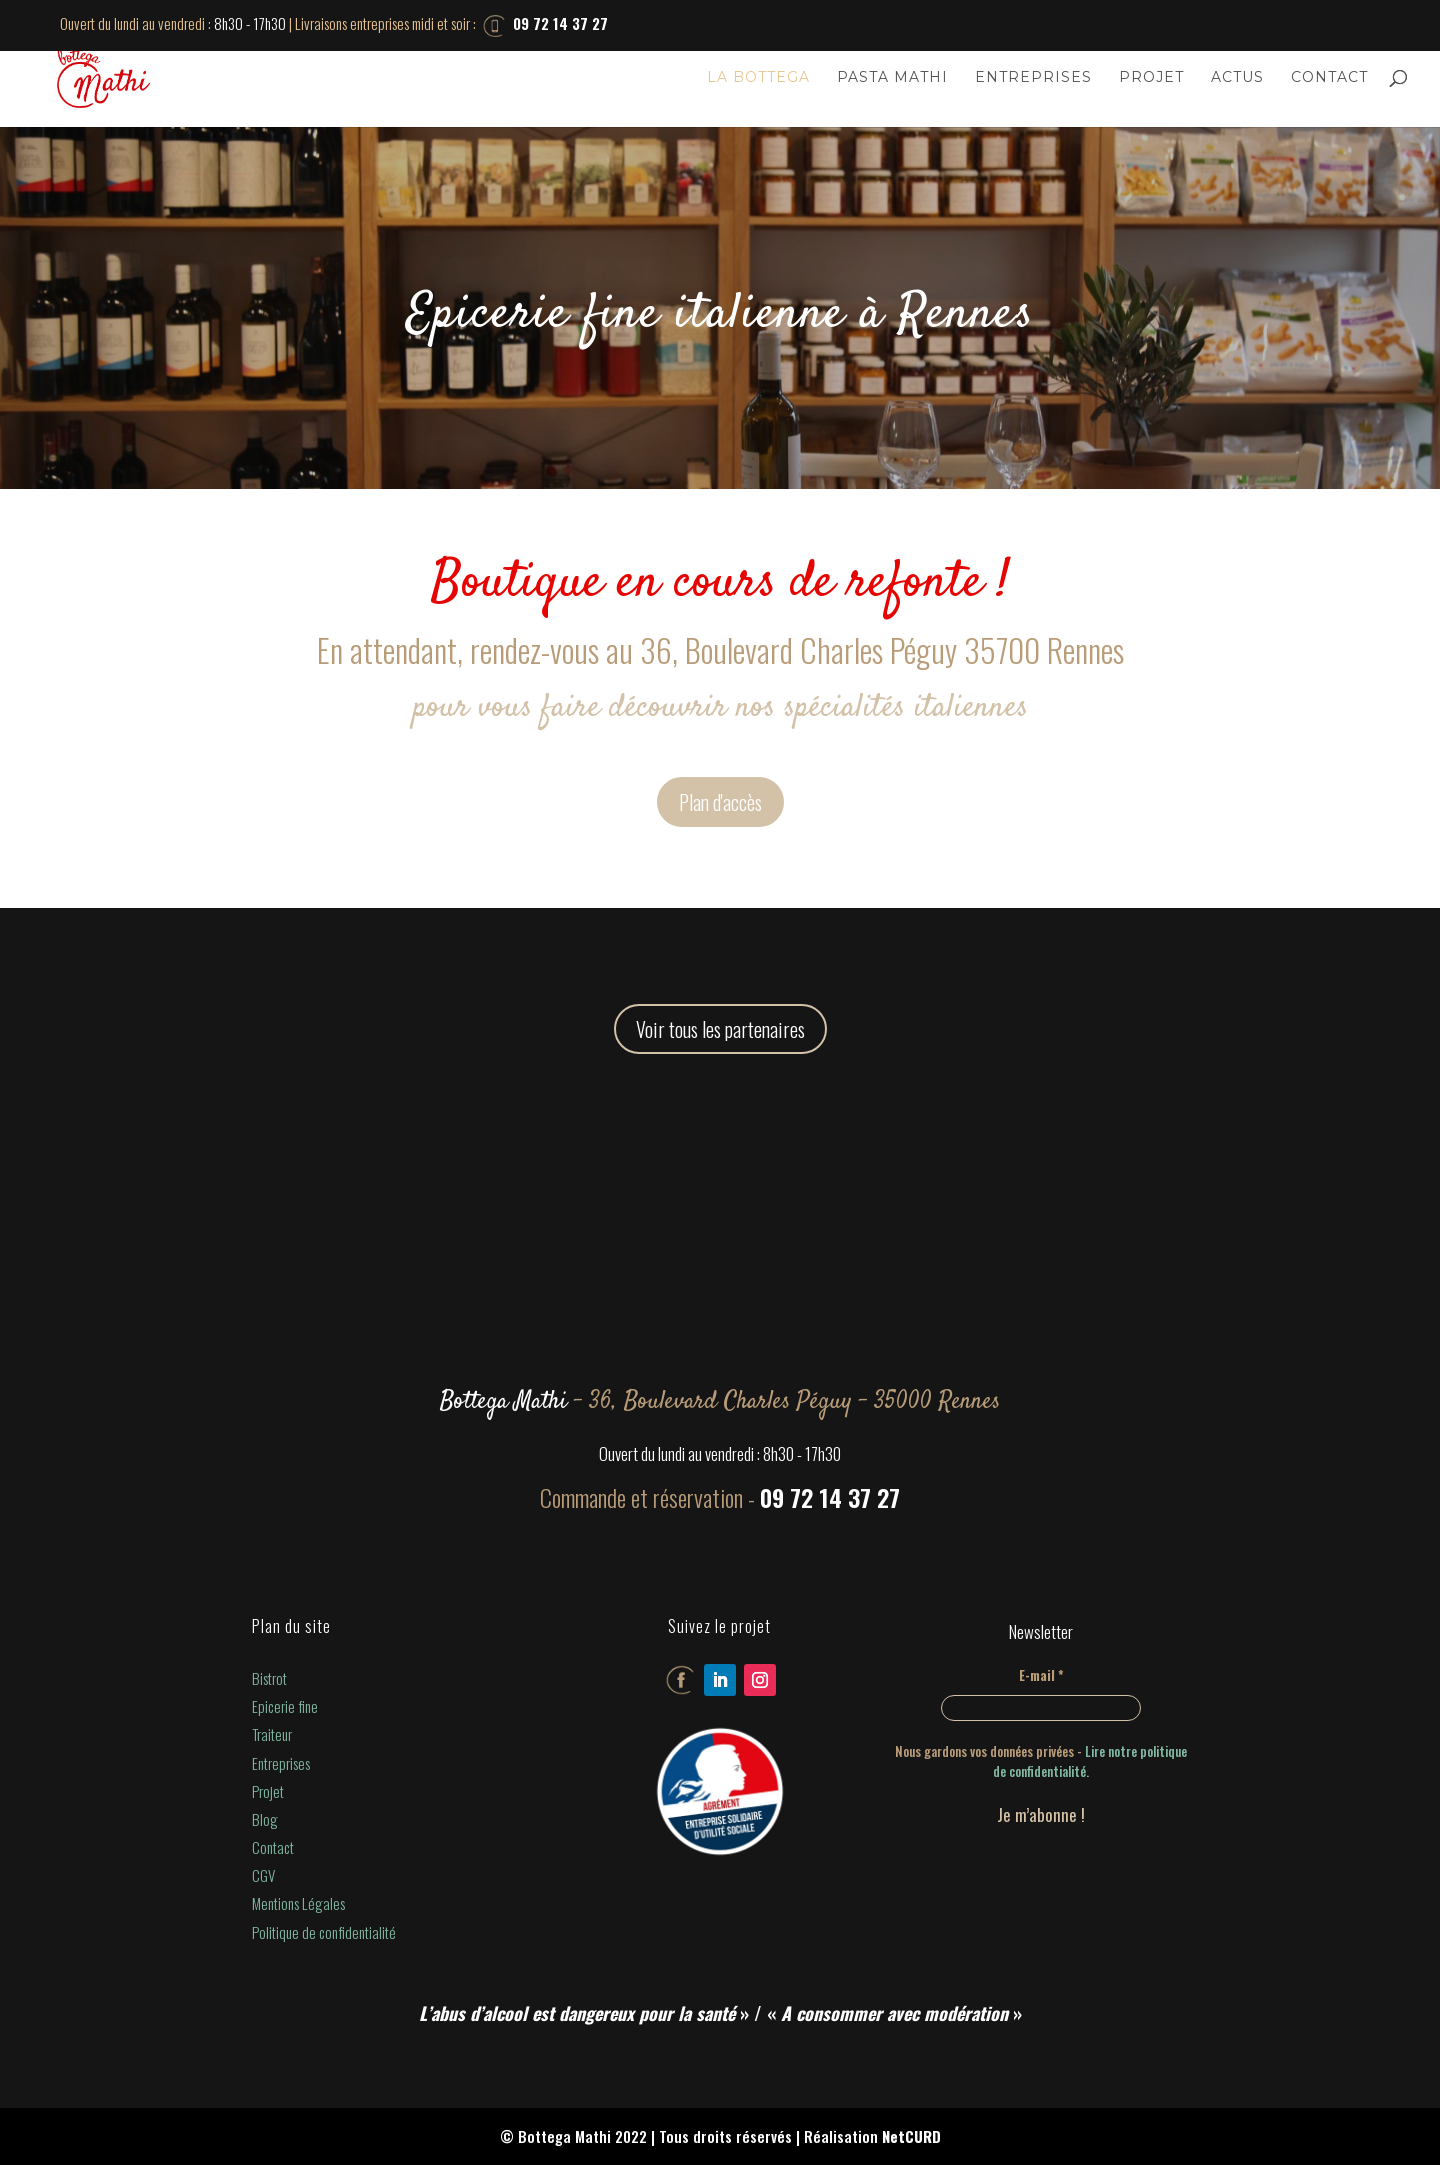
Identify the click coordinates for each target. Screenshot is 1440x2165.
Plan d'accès (720, 802)
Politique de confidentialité (324, 1932)
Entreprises (1033, 78)
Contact (1329, 78)
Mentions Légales (298, 1903)
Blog (265, 1819)
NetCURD (911, 2136)
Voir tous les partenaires (720, 1029)
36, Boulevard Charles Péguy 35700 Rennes (882, 649)
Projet (1151, 78)
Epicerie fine (285, 1706)
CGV (263, 1875)
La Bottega (758, 78)
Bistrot (269, 1678)
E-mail (1041, 1675)
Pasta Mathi (892, 78)
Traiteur (272, 1734)
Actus (1237, 78)
